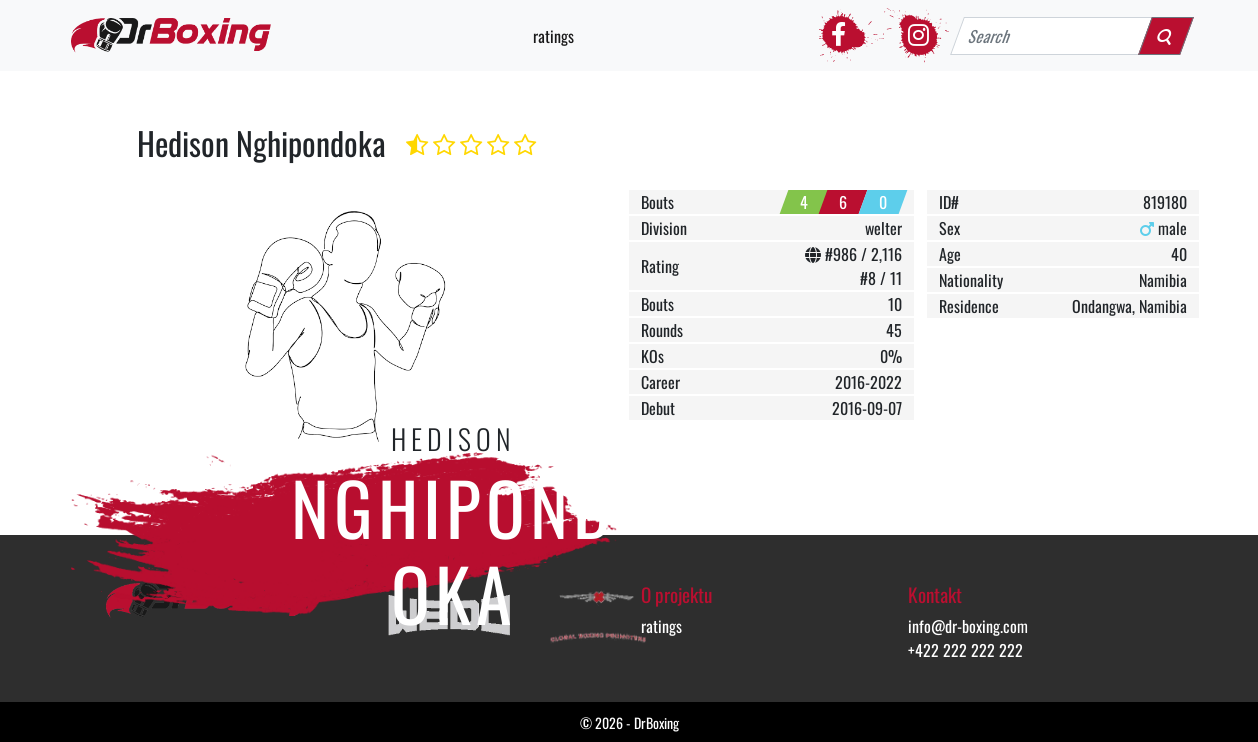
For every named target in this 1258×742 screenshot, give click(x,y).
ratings (553, 36)
